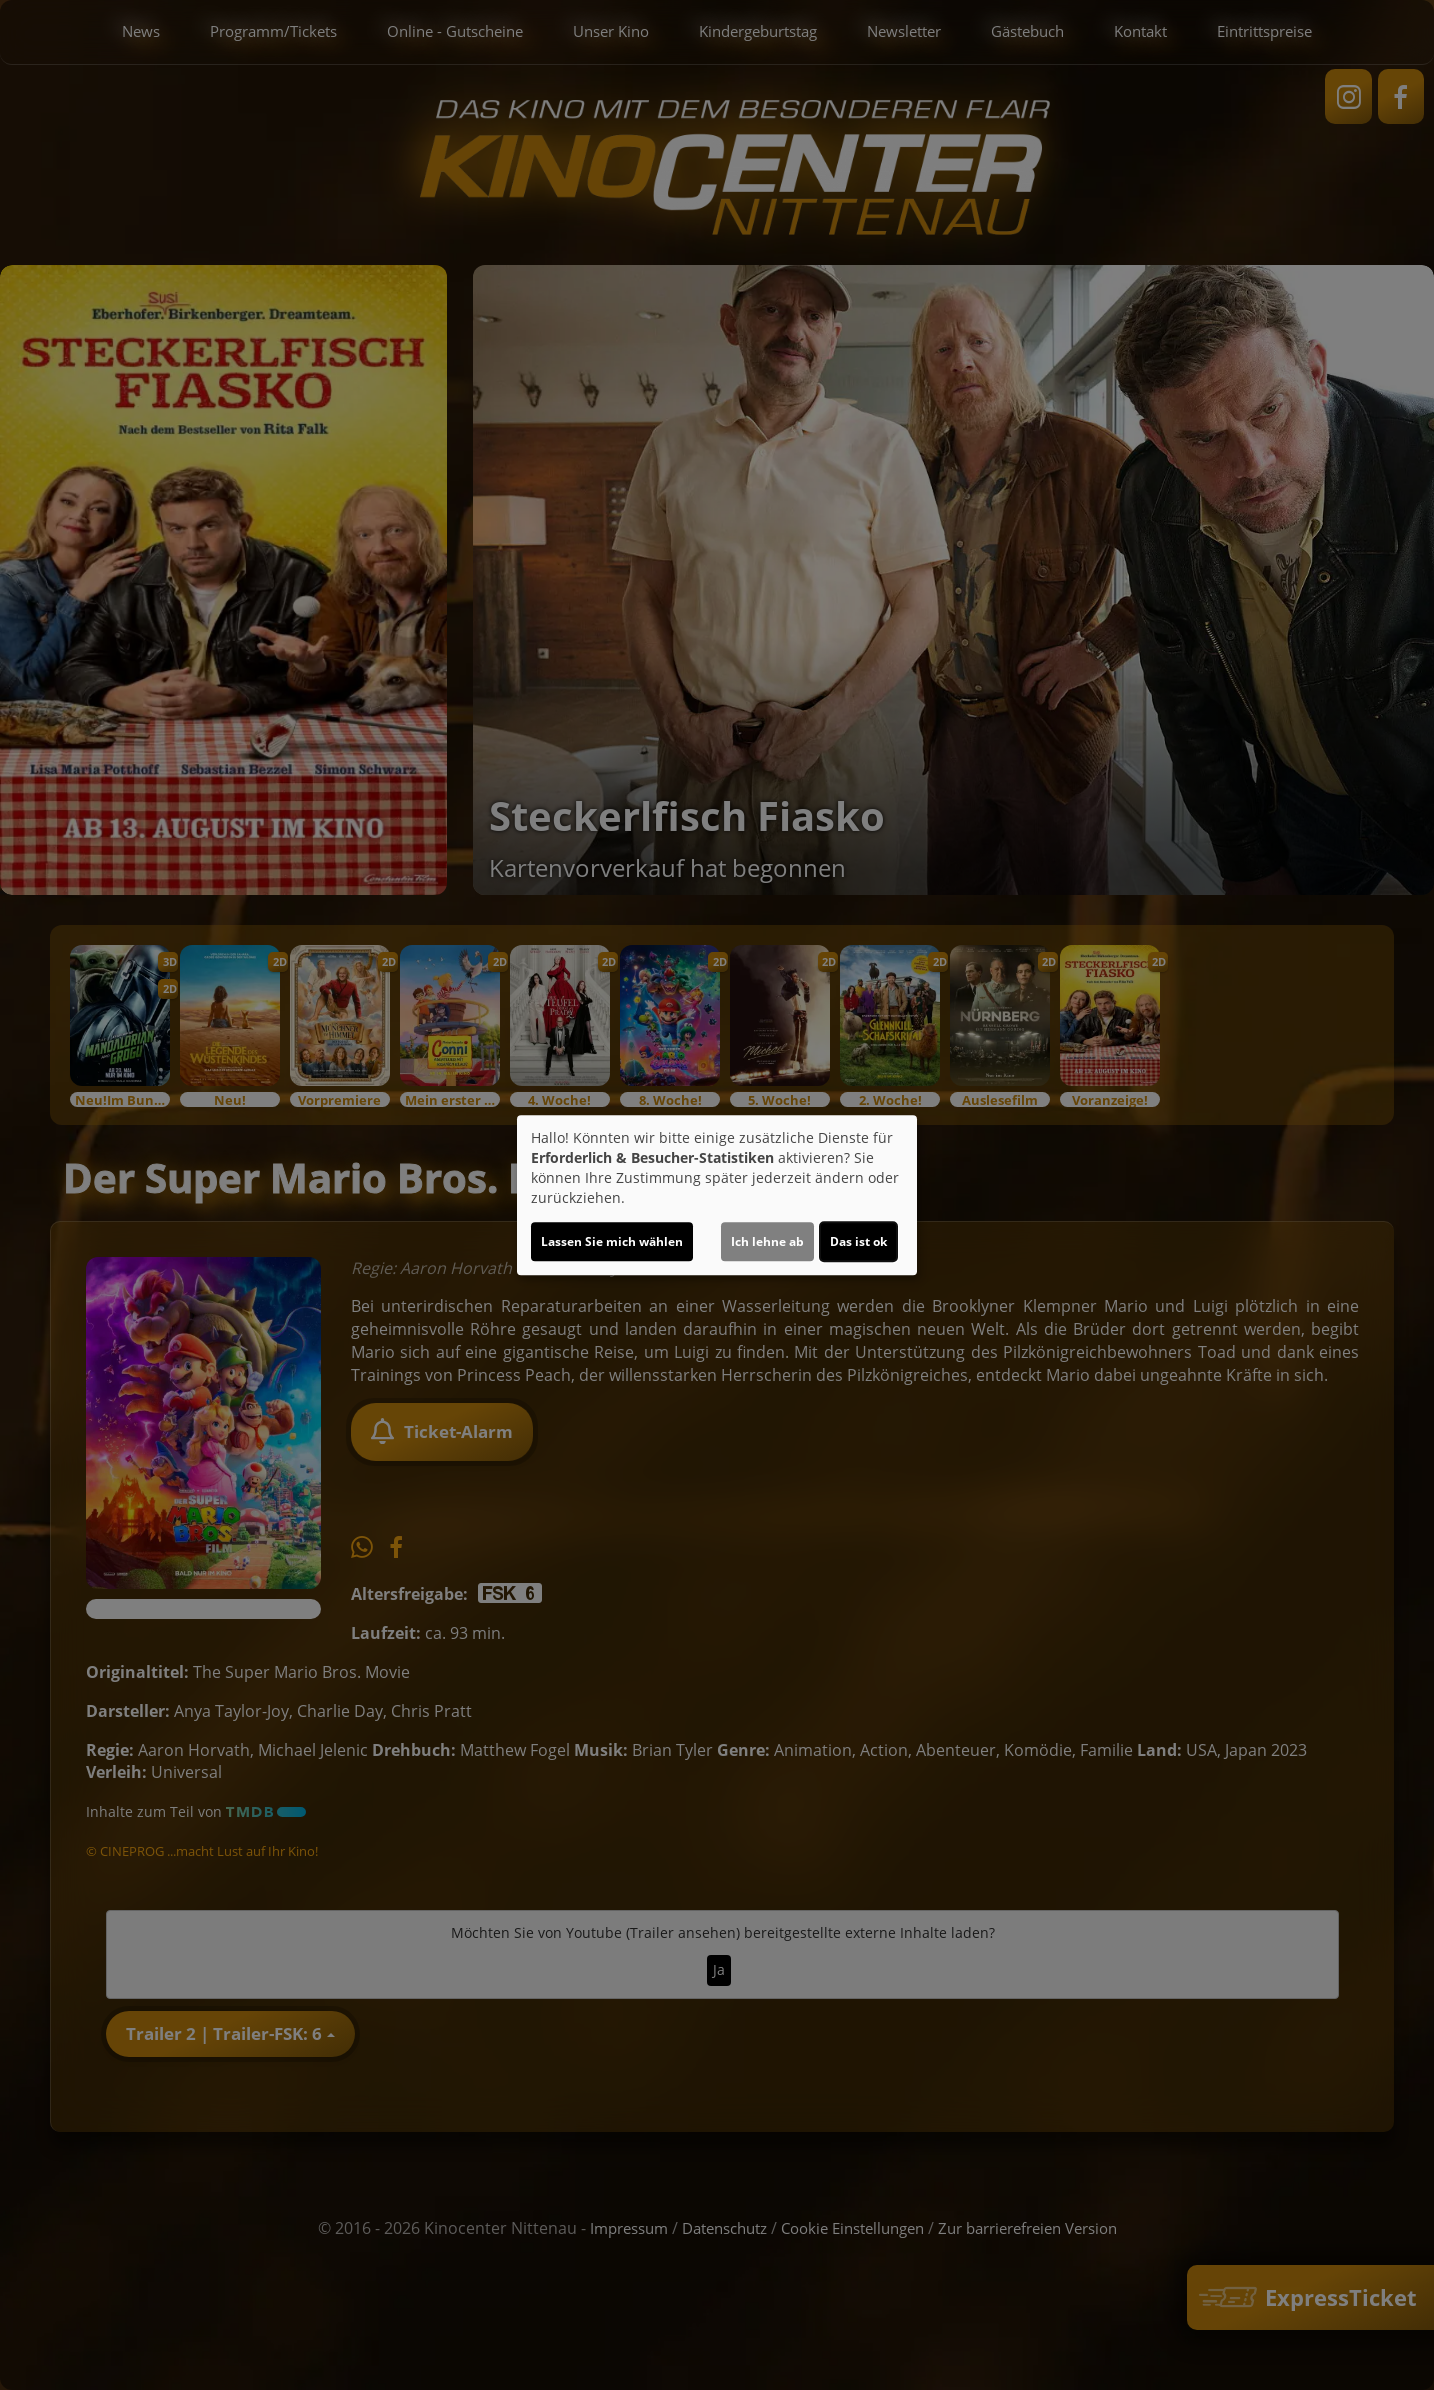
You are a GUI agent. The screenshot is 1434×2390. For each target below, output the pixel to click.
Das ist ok (858, 1241)
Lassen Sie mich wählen (612, 1241)
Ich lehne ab (767, 1241)
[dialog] (717, 1195)
